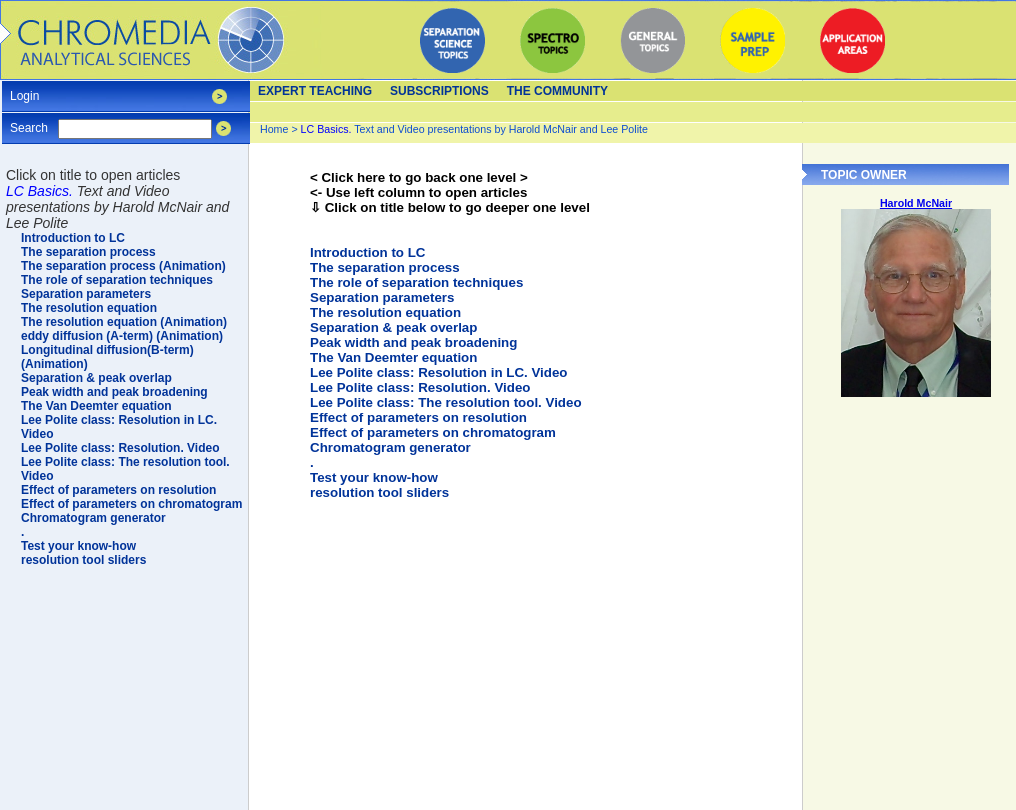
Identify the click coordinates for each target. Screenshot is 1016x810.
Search (29, 121)
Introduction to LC (367, 252)
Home (274, 129)
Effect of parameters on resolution (418, 417)
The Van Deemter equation (393, 357)
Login (24, 89)
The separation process (385, 267)
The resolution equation (385, 312)
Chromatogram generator (390, 447)
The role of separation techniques (416, 282)
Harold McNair (916, 203)
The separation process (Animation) (123, 266)
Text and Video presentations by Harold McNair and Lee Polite (474, 129)
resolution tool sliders (379, 492)
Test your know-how (374, 477)
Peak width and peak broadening (413, 342)
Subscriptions (439, 91)
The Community (557, 91)
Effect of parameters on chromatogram (433, 432)
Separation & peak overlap (393, 327)
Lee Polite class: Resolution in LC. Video (438, 372)
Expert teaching (315, 91)
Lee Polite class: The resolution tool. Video (446, 402)
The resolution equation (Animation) (124, 322)
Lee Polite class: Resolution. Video (420, 387)
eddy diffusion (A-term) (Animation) (122, 336)
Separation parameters (382, 297)
